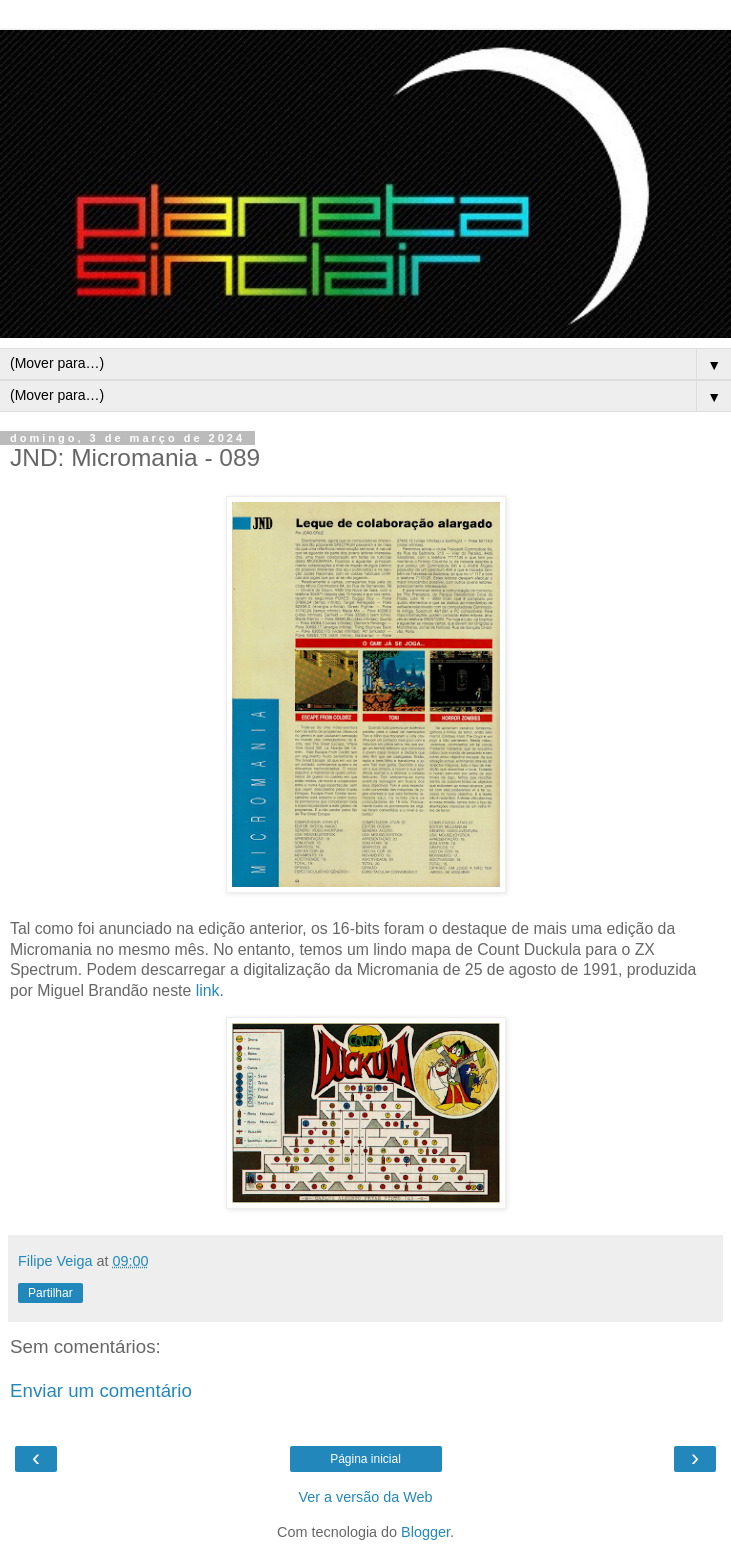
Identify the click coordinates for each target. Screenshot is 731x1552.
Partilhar (50, 1293)
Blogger (425, 1532)
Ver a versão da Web (365, 1497)
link (208, 990)
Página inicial (365, 1459)
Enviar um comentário (101, 1390)
